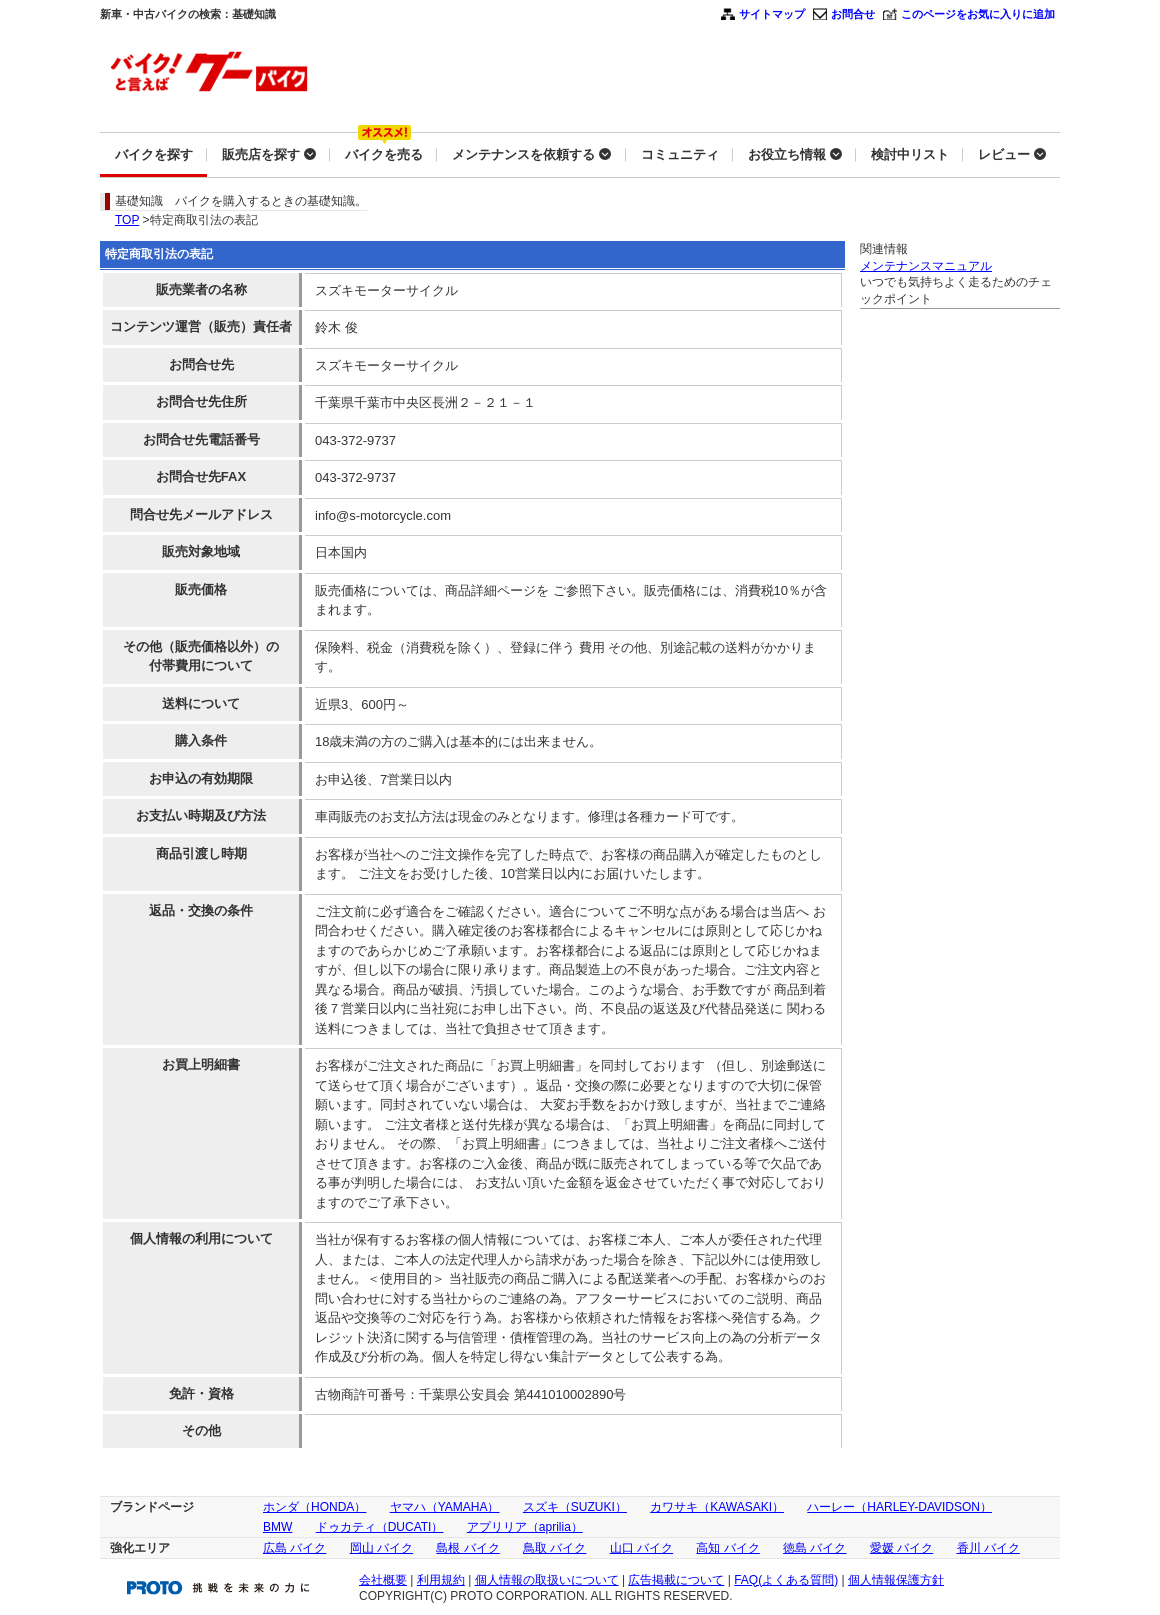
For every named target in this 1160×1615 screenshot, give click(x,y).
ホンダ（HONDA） (314, 1507)
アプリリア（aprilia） (525, 1527)
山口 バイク (641, 1548)
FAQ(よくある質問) (786, 1580)
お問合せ (853, 14)
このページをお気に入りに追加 (978, 14)
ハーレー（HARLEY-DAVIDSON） (899, 1507)
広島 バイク (294, 1548)
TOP (127, 220)
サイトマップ (772, 14)
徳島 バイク (814, 1548)
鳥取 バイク (554, 1548)
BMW (277, 1527)
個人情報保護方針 (896, 1580)
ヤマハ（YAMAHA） (445, 1507)
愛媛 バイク (901, 1548)
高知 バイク (727, 1548)
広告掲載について (676, 1580)
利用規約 (441, 1580)
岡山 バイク (381, 1548)
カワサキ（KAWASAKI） (717, 1507)
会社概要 (383, 1580)
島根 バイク (467, 1548)
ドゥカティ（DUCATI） (380, 1527)
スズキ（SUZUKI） (575, 1507)
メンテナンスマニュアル (926, 266)
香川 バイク (988, 1548)
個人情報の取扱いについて (547, 1580)
